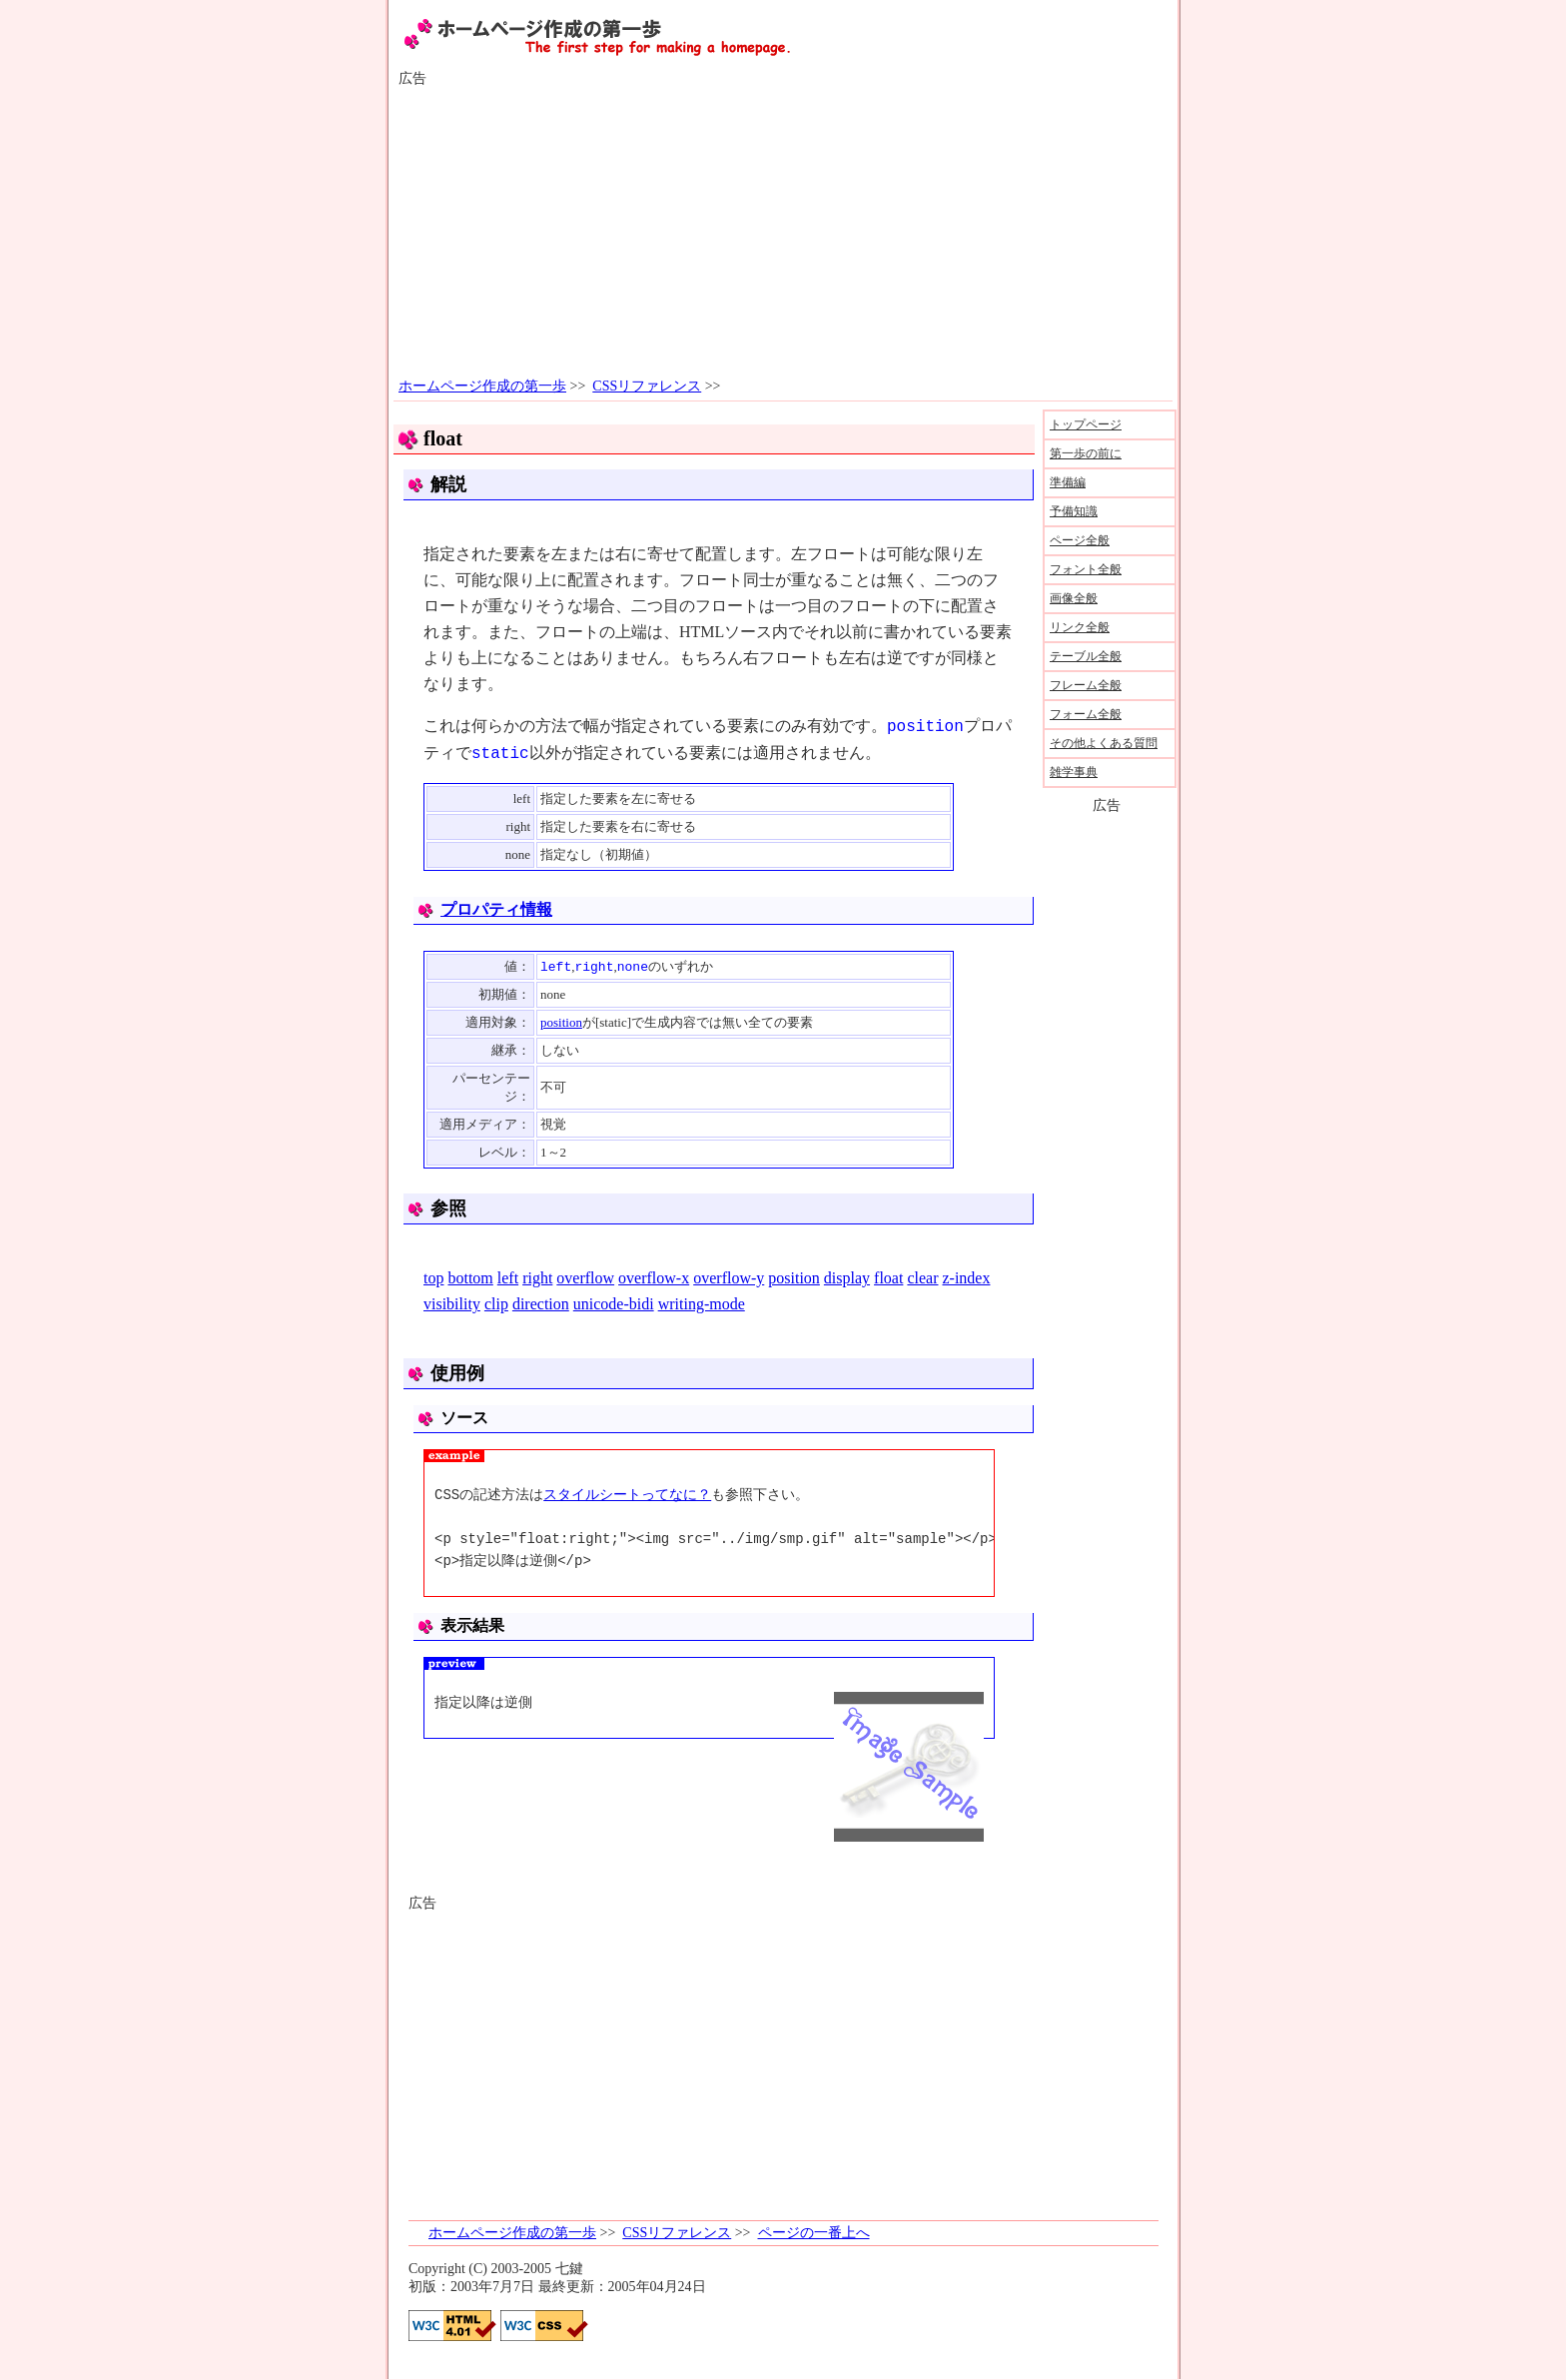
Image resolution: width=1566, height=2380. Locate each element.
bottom (469, 1278)
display (847, 1278)
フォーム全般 (1086, 714)
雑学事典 (1074, 772)
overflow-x (653, 1278)
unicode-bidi (613, 1304)
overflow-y (728, 1278)
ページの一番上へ (814, 2233)
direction (540, 1304)
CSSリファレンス (646, 386)
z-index (966, 1278)
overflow (585, 1278)
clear (922, 1278)
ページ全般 (1080, 540)
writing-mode (701, 1304)
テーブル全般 (1086, 656)
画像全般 (1074, 598)
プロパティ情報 (496, 909)
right (537, 1278)
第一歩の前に (1086, 453)
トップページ (1086, 424)
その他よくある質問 (1104, 743)
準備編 (1068, 482)
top (433, 1278)
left (507, 1278)
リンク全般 (1080, 627)
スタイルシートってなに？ (627, 1495)
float (888, 1278)
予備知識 (1074, 511)
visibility (451, 1304)
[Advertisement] (783, 233)
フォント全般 (1086, 569)
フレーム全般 (1086, 685)
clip (496, 1304)
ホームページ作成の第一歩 (482, 386)
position (561, 1023)
